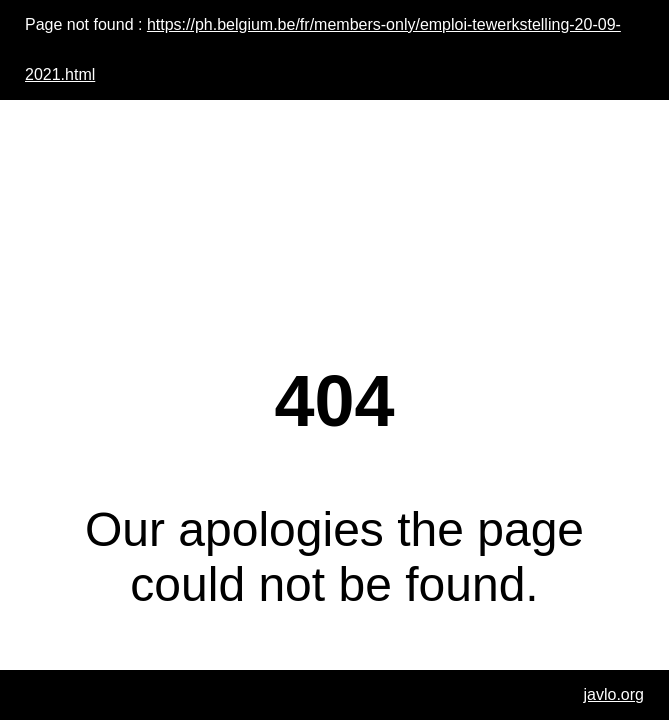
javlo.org (614, 694)
